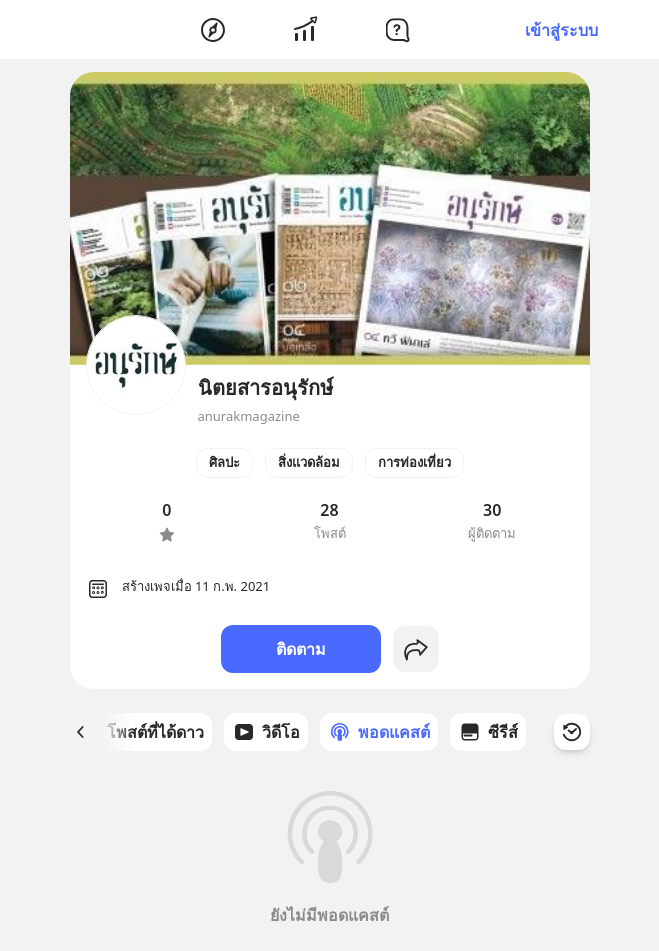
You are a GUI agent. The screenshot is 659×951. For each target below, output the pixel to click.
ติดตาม (301, 649)
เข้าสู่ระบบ (561, 30)
